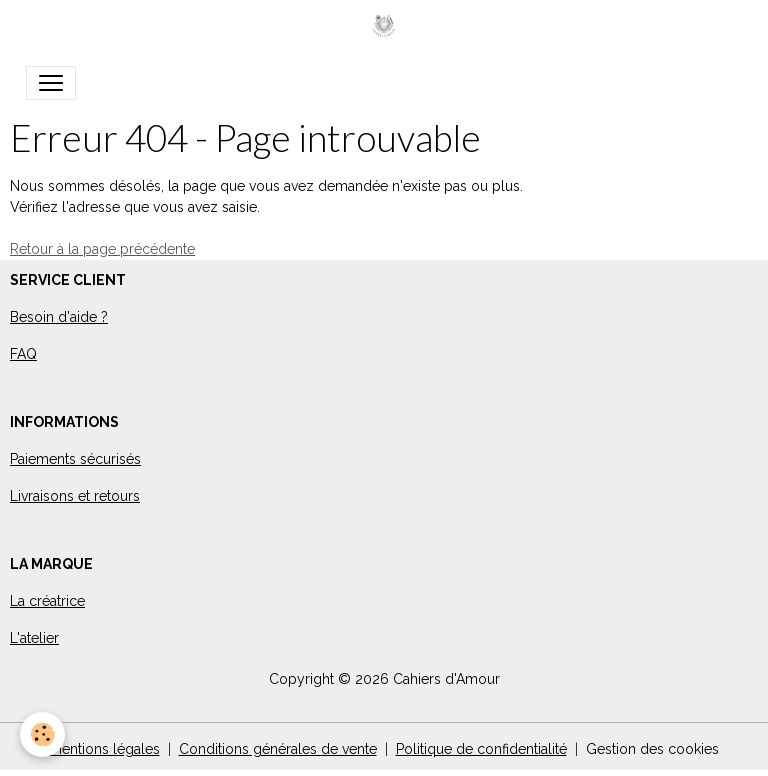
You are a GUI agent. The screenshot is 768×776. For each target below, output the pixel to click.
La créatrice (47, 601)
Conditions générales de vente (278, 749)
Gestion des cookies (652, 749)
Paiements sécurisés (75, 459)
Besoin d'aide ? (59, 317)
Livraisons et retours (75, 496)
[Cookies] (42, 734)
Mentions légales (105, 749)
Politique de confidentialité (481, 749)
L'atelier (34, 638)
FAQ (23, 354)
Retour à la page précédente (102, 249)
